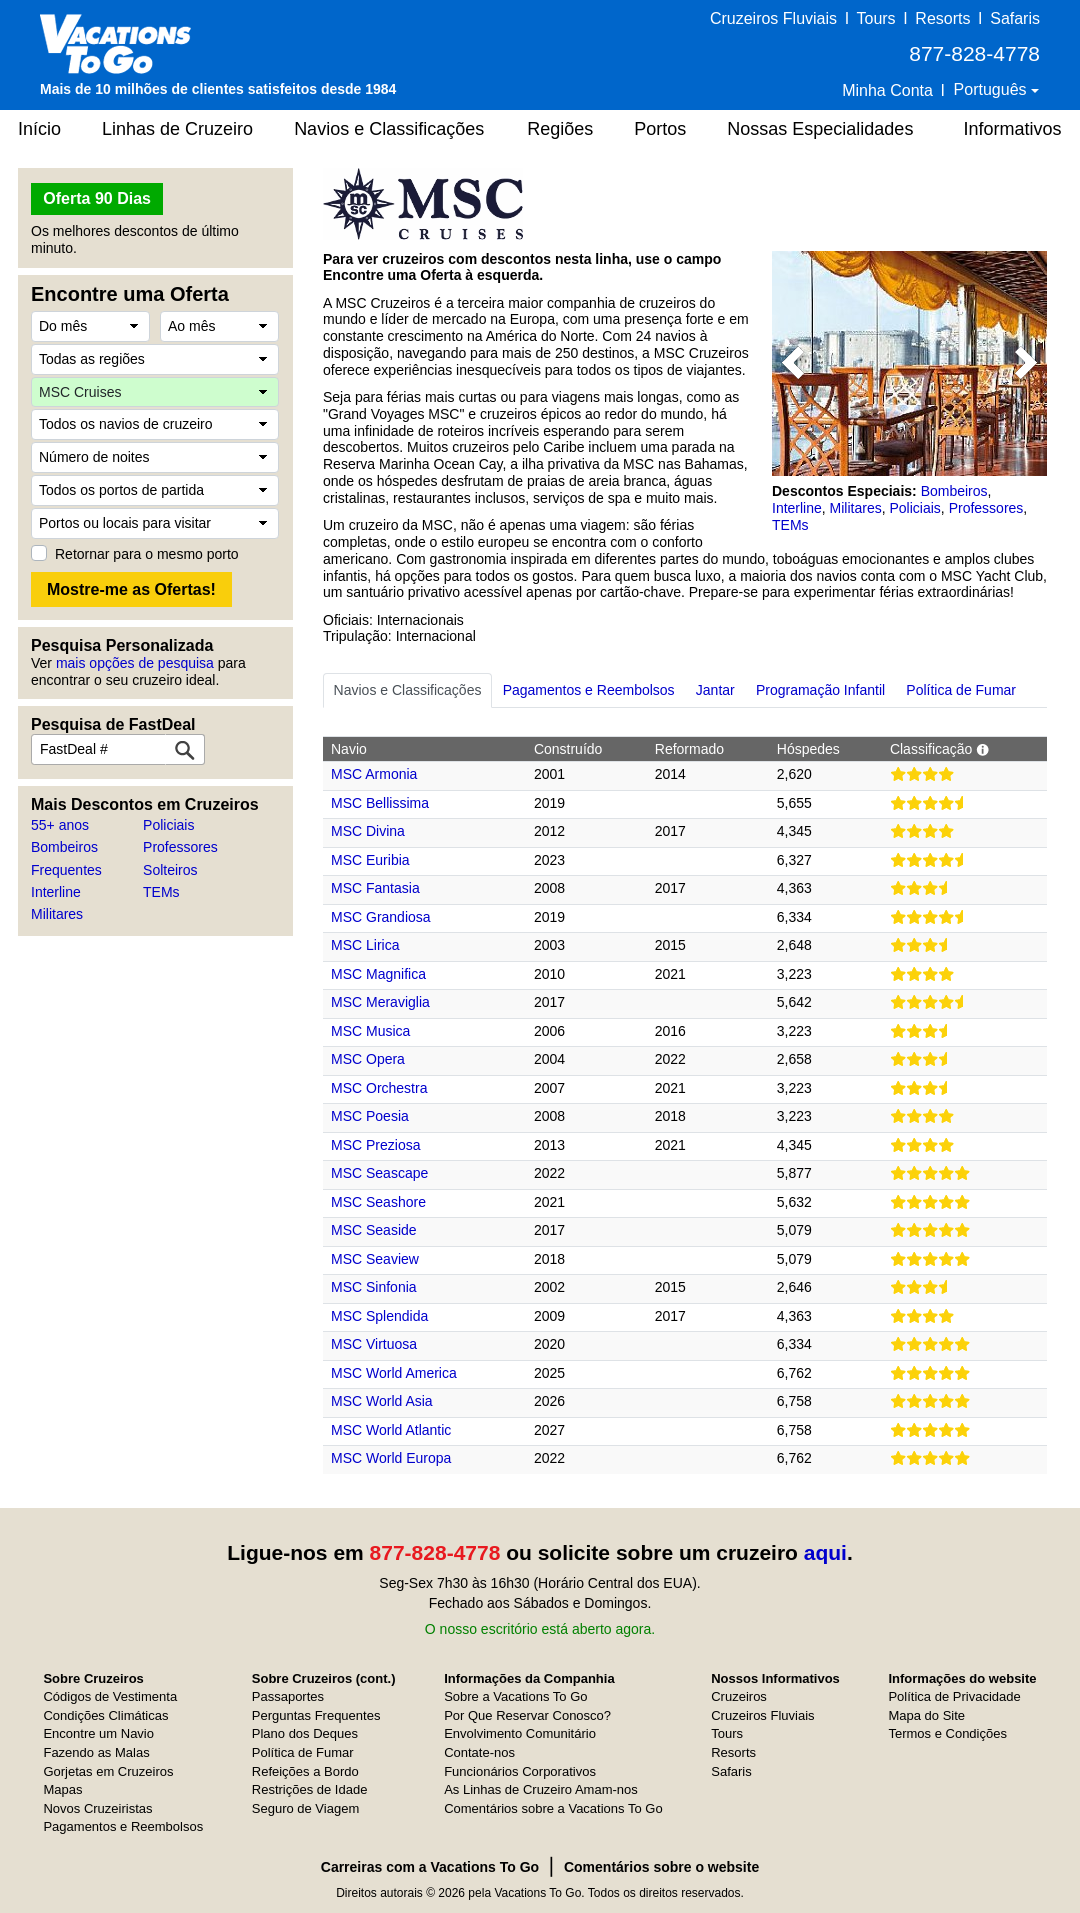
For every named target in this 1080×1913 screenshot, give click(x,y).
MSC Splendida (379, 1316)
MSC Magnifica (378, 974)
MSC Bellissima (380, 803)
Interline (56, 892)
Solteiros (170, 870)
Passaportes (288, 1696)
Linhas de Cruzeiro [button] (177, 129)
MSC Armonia (374, 774)
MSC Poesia (370, 1116)
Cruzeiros (739, 1696)
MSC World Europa (391, 1458)
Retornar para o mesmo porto (147, 554)
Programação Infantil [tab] (820, 690)
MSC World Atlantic (391, 1430)
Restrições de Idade (310, 1789)
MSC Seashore (378, 1202)
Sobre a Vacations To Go (515, 1696)
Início (39, 129)
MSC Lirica (365, 945)
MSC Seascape (379, 1173)
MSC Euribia (370, 860)
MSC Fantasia (375, 888)
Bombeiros (64, 847)
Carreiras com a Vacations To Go (430, 1867)
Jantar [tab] (715, 690)
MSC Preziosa (375, 1145)
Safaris (1015, 18)
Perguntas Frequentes (316, 1715)
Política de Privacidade (954, 1696)
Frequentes (66, 870)
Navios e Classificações (389, 129)
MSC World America (394, 1373)
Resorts (942, 18)
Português (992, 89)
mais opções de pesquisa (135, 663)
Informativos (1012, 129)
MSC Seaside (374, 1230)
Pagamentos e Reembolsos (123, 1826)
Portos (660, 129)
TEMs (161, 892)
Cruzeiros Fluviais (773, 18)
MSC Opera (368, 1059)
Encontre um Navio (98, 1733)
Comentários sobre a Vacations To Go (553, 1808)
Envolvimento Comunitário (520, 1733)
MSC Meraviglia (380, 1002)
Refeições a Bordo (305, 1771)
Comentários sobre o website (661, 1867)
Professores (180, 847)
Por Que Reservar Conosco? (527, 1715)
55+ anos (60, 825)
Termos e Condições (947, 1733)
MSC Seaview (375, 1259)
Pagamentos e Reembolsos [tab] (589, 690)
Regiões (560, 129)
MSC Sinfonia (374, 1287)
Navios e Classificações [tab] (408, 690)
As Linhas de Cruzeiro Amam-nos (541, 1789)
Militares (57, 914)
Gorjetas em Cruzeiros (108, 1771)
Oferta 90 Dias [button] (97, 198)
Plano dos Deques (305, 1733)
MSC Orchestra (379, 1088)
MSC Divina (368, 831)
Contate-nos (479, 1752)
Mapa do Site (926, 1715)
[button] (792, 363)
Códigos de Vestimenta (110, 1696)
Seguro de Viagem (305, 1808)
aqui (825, 1552)
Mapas (62, 1789)
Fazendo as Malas (96, 1752)
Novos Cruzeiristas (97, 1808)
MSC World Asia (382, 1401)
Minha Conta (887, 90)
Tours (875, 18)
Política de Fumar (303, 1752)
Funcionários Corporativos (520, 1771)
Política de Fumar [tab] (961, 690)
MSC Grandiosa (381, 917)
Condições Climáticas (105, 1715)
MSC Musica (370, 1031)
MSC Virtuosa (374, 1344)
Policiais (168, 825)
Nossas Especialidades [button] (820, 129)
